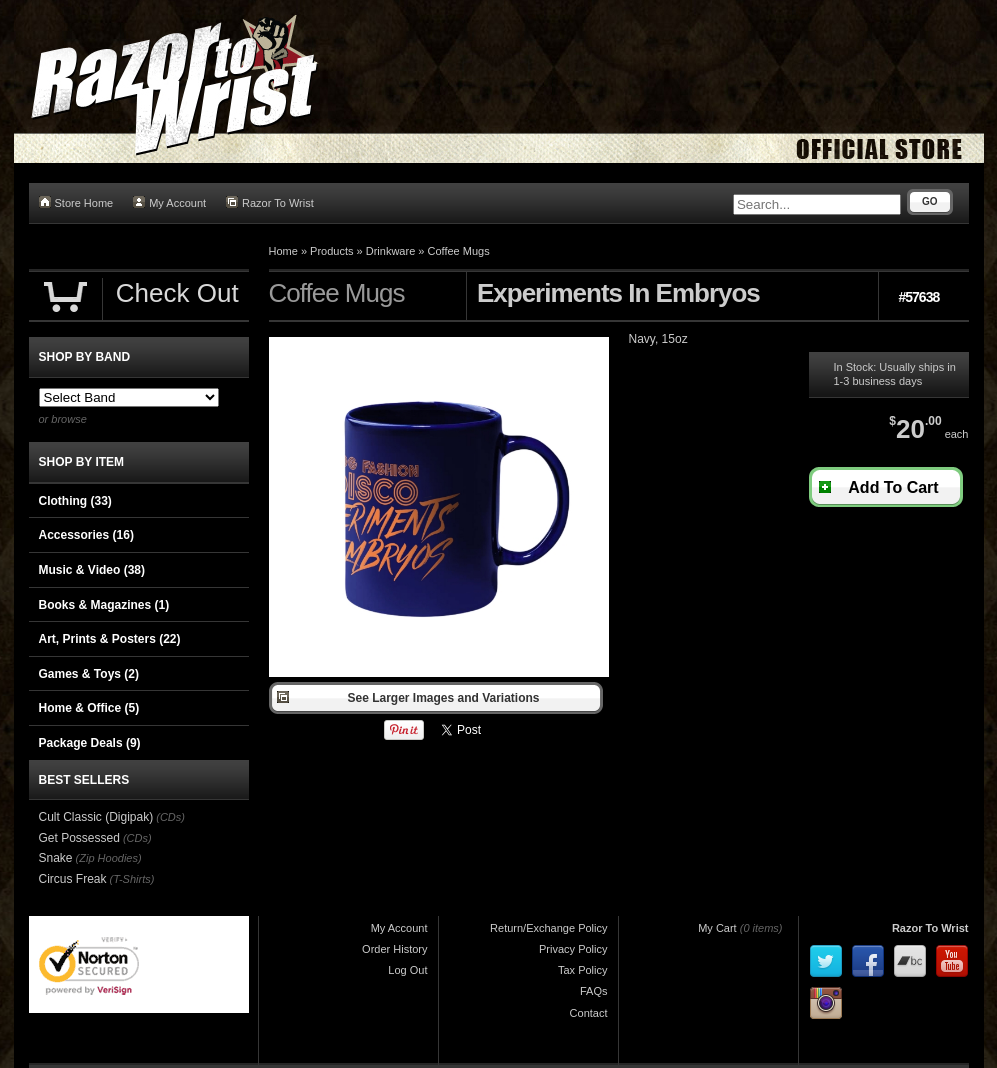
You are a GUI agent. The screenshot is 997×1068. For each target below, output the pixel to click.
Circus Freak (73, 879)
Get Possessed (79, 838)
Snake (56, 858)
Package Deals (90, 743)
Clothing (75, 501)
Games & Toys (89, 674)
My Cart (717, 928)
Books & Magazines (104, 605)
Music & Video (92, 570)
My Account (169, 202)
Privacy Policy (573, 949)
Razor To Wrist (270, 202)
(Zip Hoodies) (109, 858)
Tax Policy (583, 970)
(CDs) (170, 817)
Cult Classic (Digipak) (96, 817)
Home (283, 251)
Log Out (407, 970)
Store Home (76, 202)
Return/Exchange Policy (548, 928)
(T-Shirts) (132, 879)
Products (331, 251)
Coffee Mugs (458, 251)
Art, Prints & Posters (110, 639)
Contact (589, 1013)
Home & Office (89, 708)
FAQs (594, 991)
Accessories (86, 535)
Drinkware (391, 251)
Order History (394, 949)
